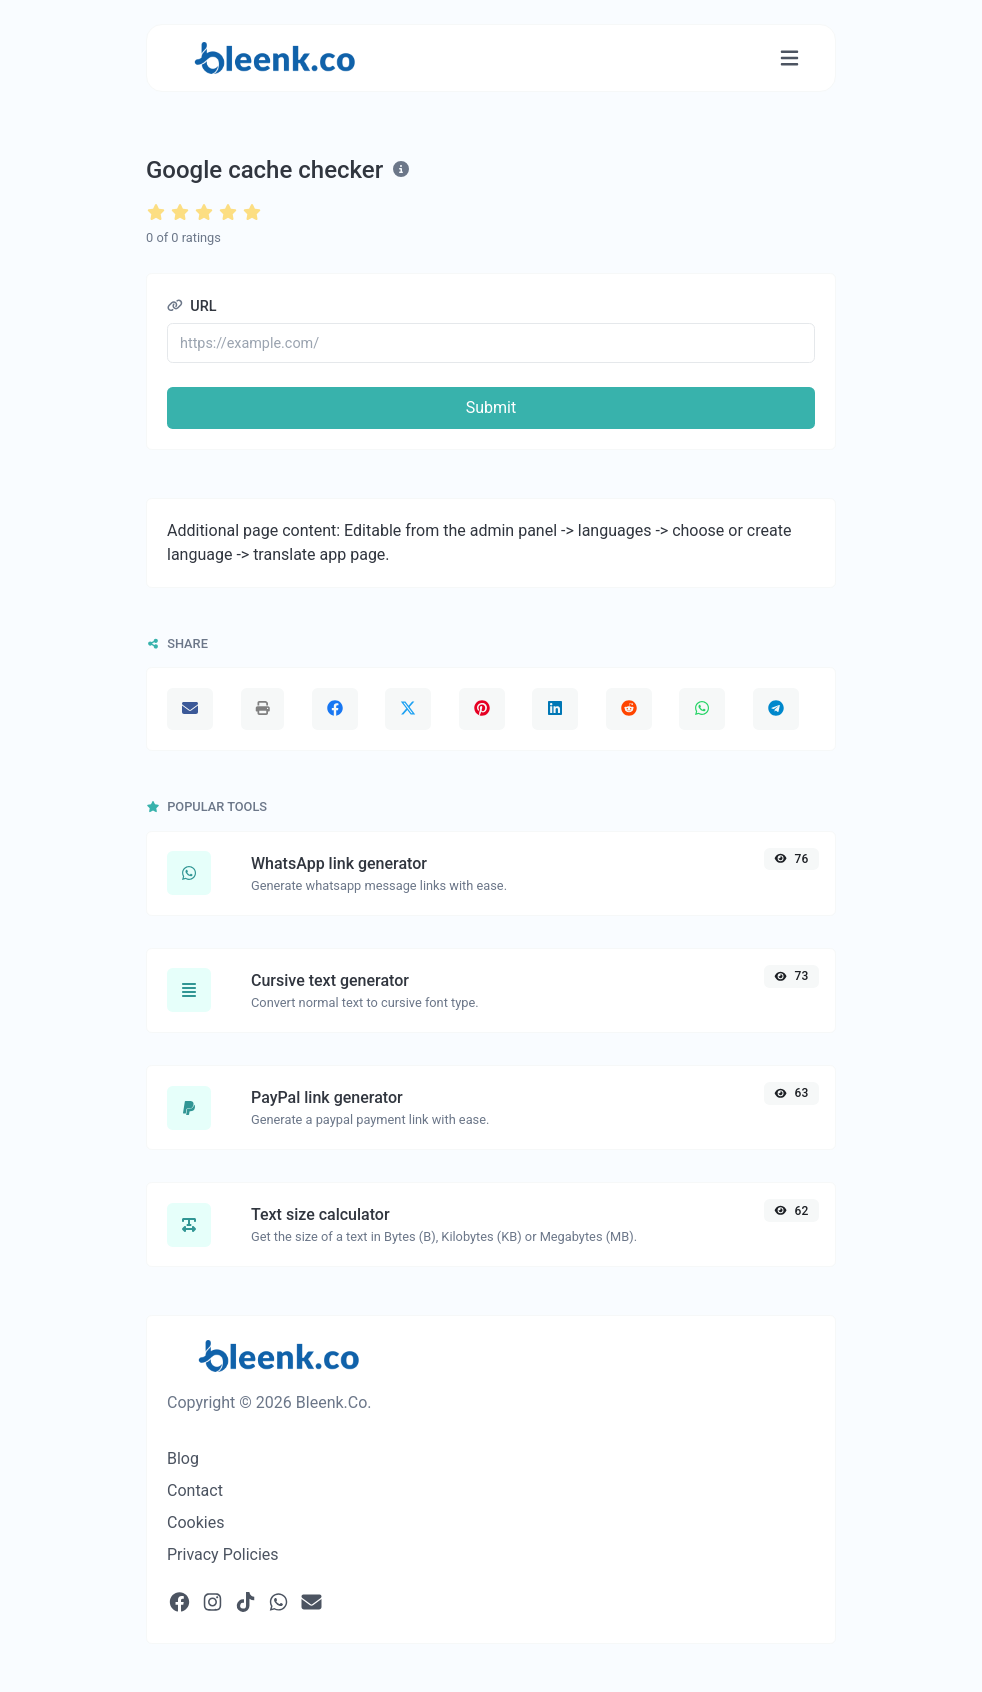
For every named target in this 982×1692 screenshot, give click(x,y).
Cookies (195, 1522)
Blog (183, 1458)
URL (192, 306)
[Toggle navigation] (789, 58)
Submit (491, 407)
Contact (195, 1490)
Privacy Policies (223, 1554)
